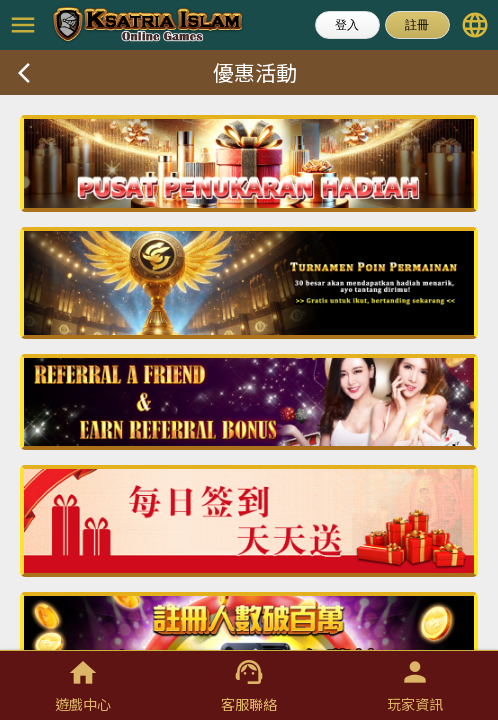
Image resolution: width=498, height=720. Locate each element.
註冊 (417, 25)
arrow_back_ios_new (24, 73)
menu (23, 25)
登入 (347, 25)
